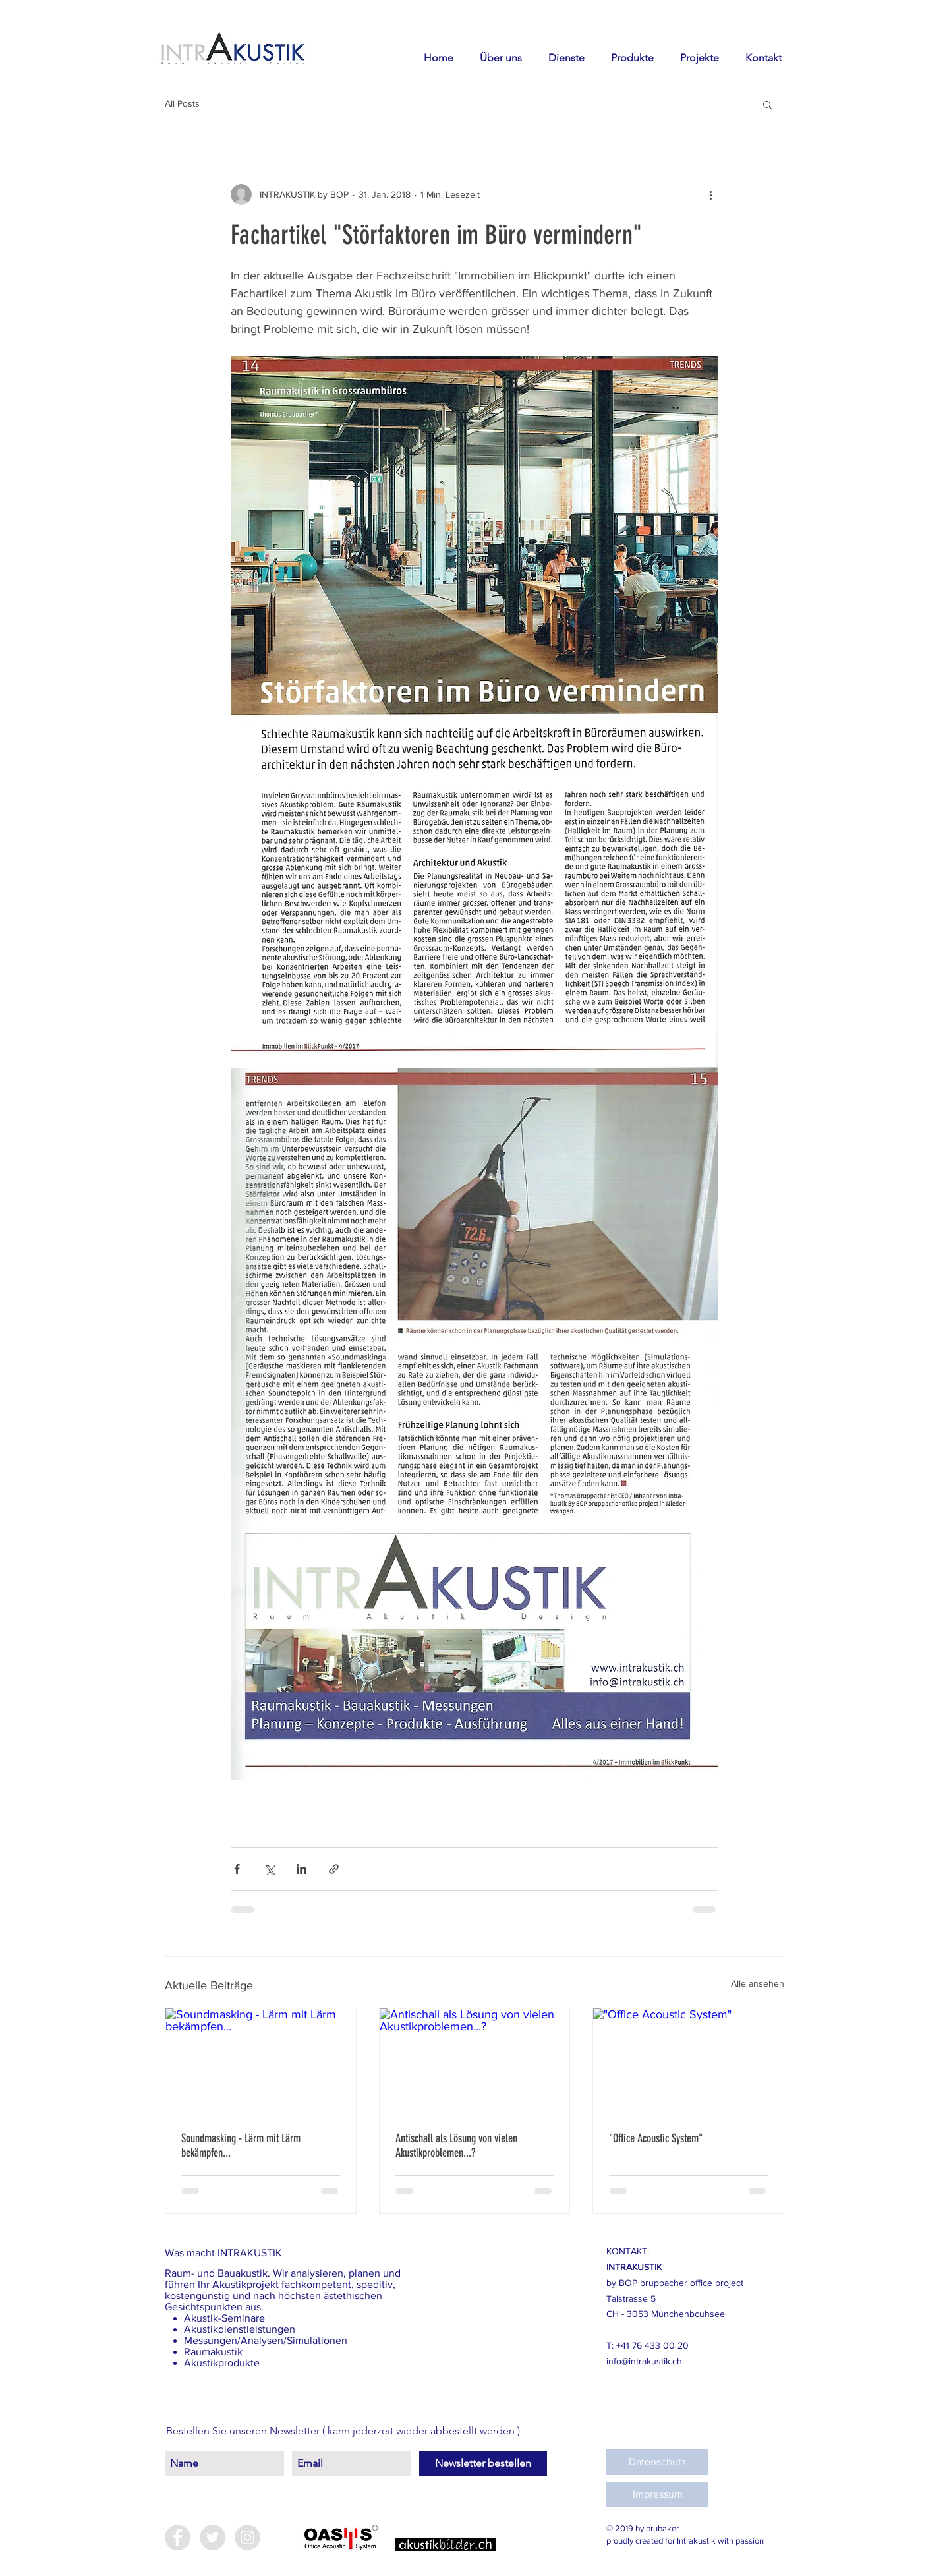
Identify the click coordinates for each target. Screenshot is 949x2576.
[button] (767, 104)
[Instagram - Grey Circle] (247, 2537)
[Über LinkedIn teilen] (301, 1869)
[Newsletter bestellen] (483, 2463)
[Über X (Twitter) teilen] (269, 1869)
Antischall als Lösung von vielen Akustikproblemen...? (456, 2145)
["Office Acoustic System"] (688, 2061)
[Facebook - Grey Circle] (177, 2537)
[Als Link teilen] (334, 1869)
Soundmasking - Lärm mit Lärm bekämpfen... (241, 2145)
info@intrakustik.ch (644, 2361)
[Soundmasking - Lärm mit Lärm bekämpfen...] (260, 2061)
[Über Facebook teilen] (237, 1869)
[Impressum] (657, 2494)
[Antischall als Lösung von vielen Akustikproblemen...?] (475, 2061)
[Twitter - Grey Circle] (212, 2537)
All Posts (182, 103)
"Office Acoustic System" (656, 2138)
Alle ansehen (757, 1983)
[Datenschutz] (657, 2462)
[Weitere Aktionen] (710, 194)
